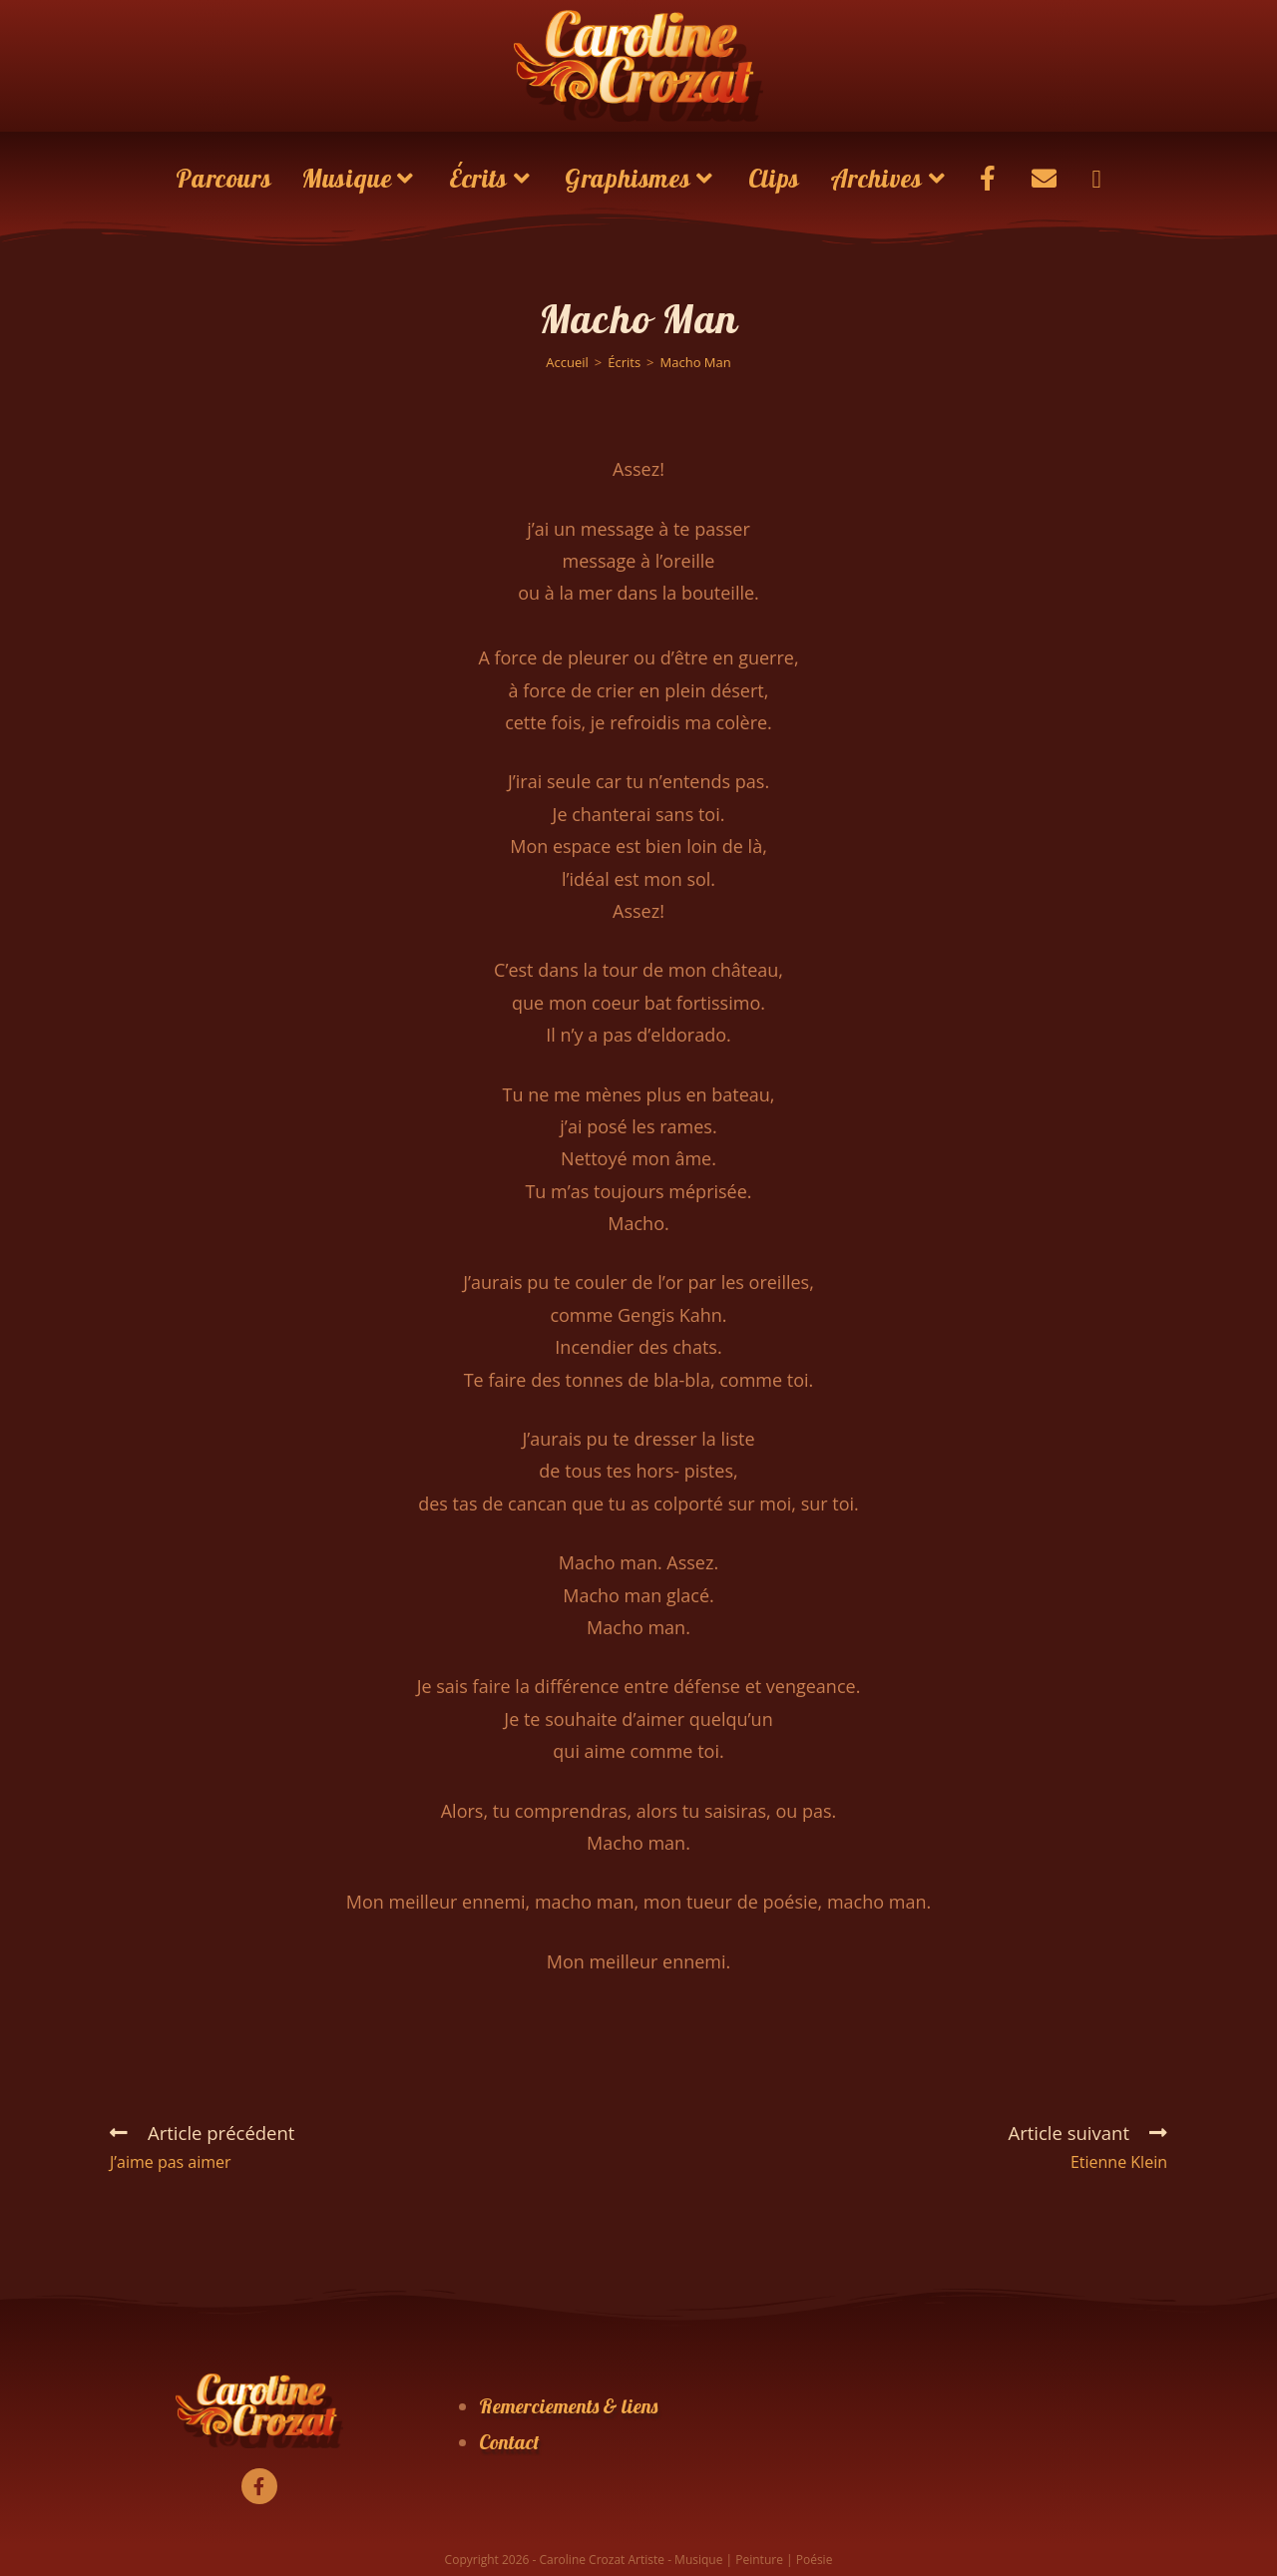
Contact (509, 2441)
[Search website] (1095, 178)
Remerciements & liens (568, 2405)
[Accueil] (567, 362)
